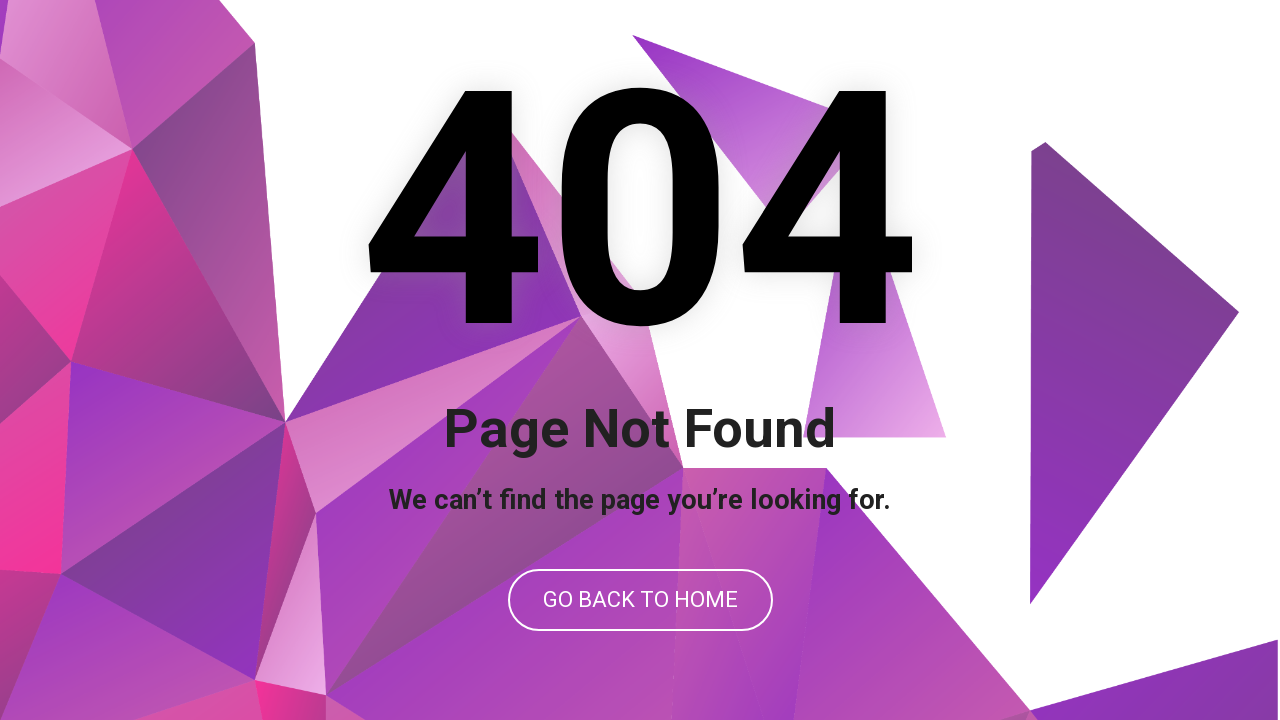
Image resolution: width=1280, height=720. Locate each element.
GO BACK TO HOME (640, 599)
